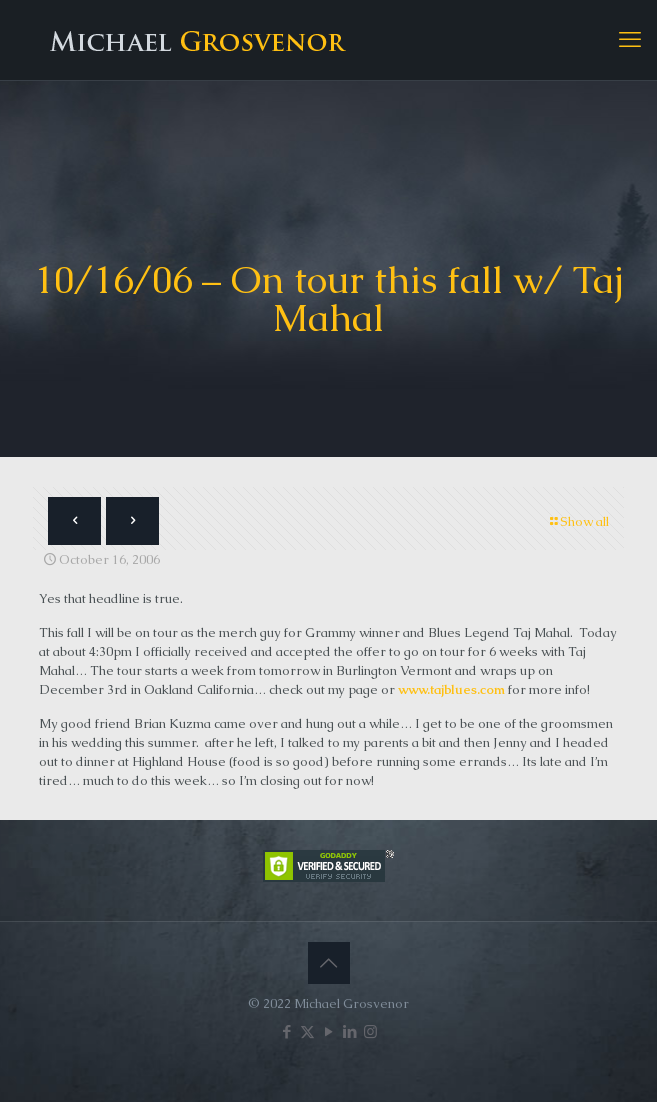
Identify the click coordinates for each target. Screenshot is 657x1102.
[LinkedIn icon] (349, 1031)
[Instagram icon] (370, 1031)
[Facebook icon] (286, 1031)
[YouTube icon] (328, 1031)
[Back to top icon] (329, 963)
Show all (578, 521)
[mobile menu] (630, 40)
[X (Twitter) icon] (307, 1031)
